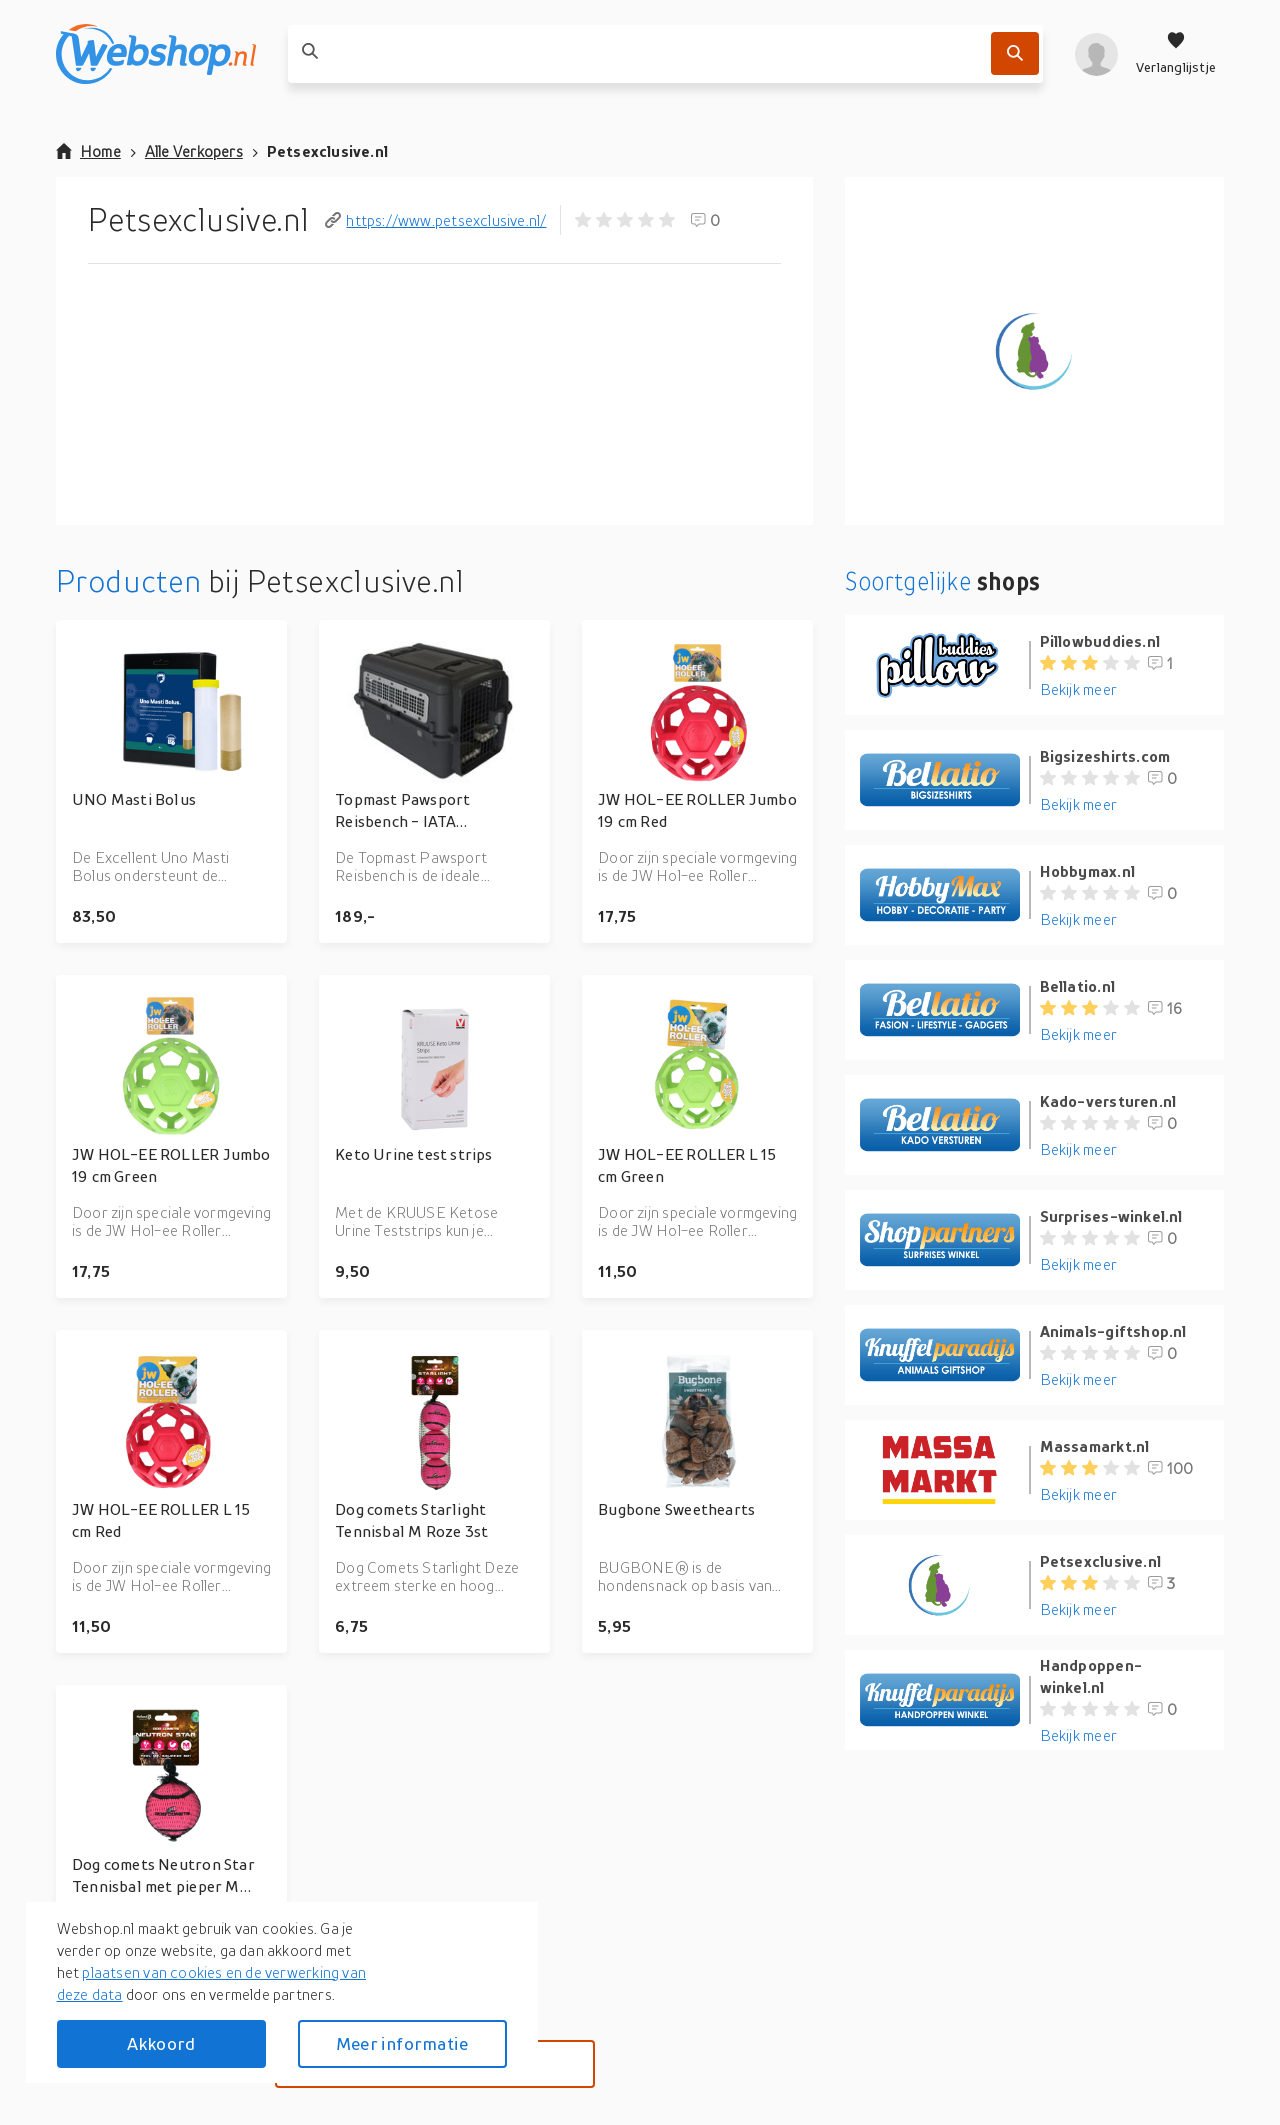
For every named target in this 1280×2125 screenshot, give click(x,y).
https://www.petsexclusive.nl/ (435, 220)
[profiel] (1096, 54)
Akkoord (161, 2043)
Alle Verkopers (194, 151)
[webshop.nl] (156, 54)
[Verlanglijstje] (1176, 54)
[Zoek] (1015, 53)
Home (88, 151)
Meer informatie (402, 2043)
